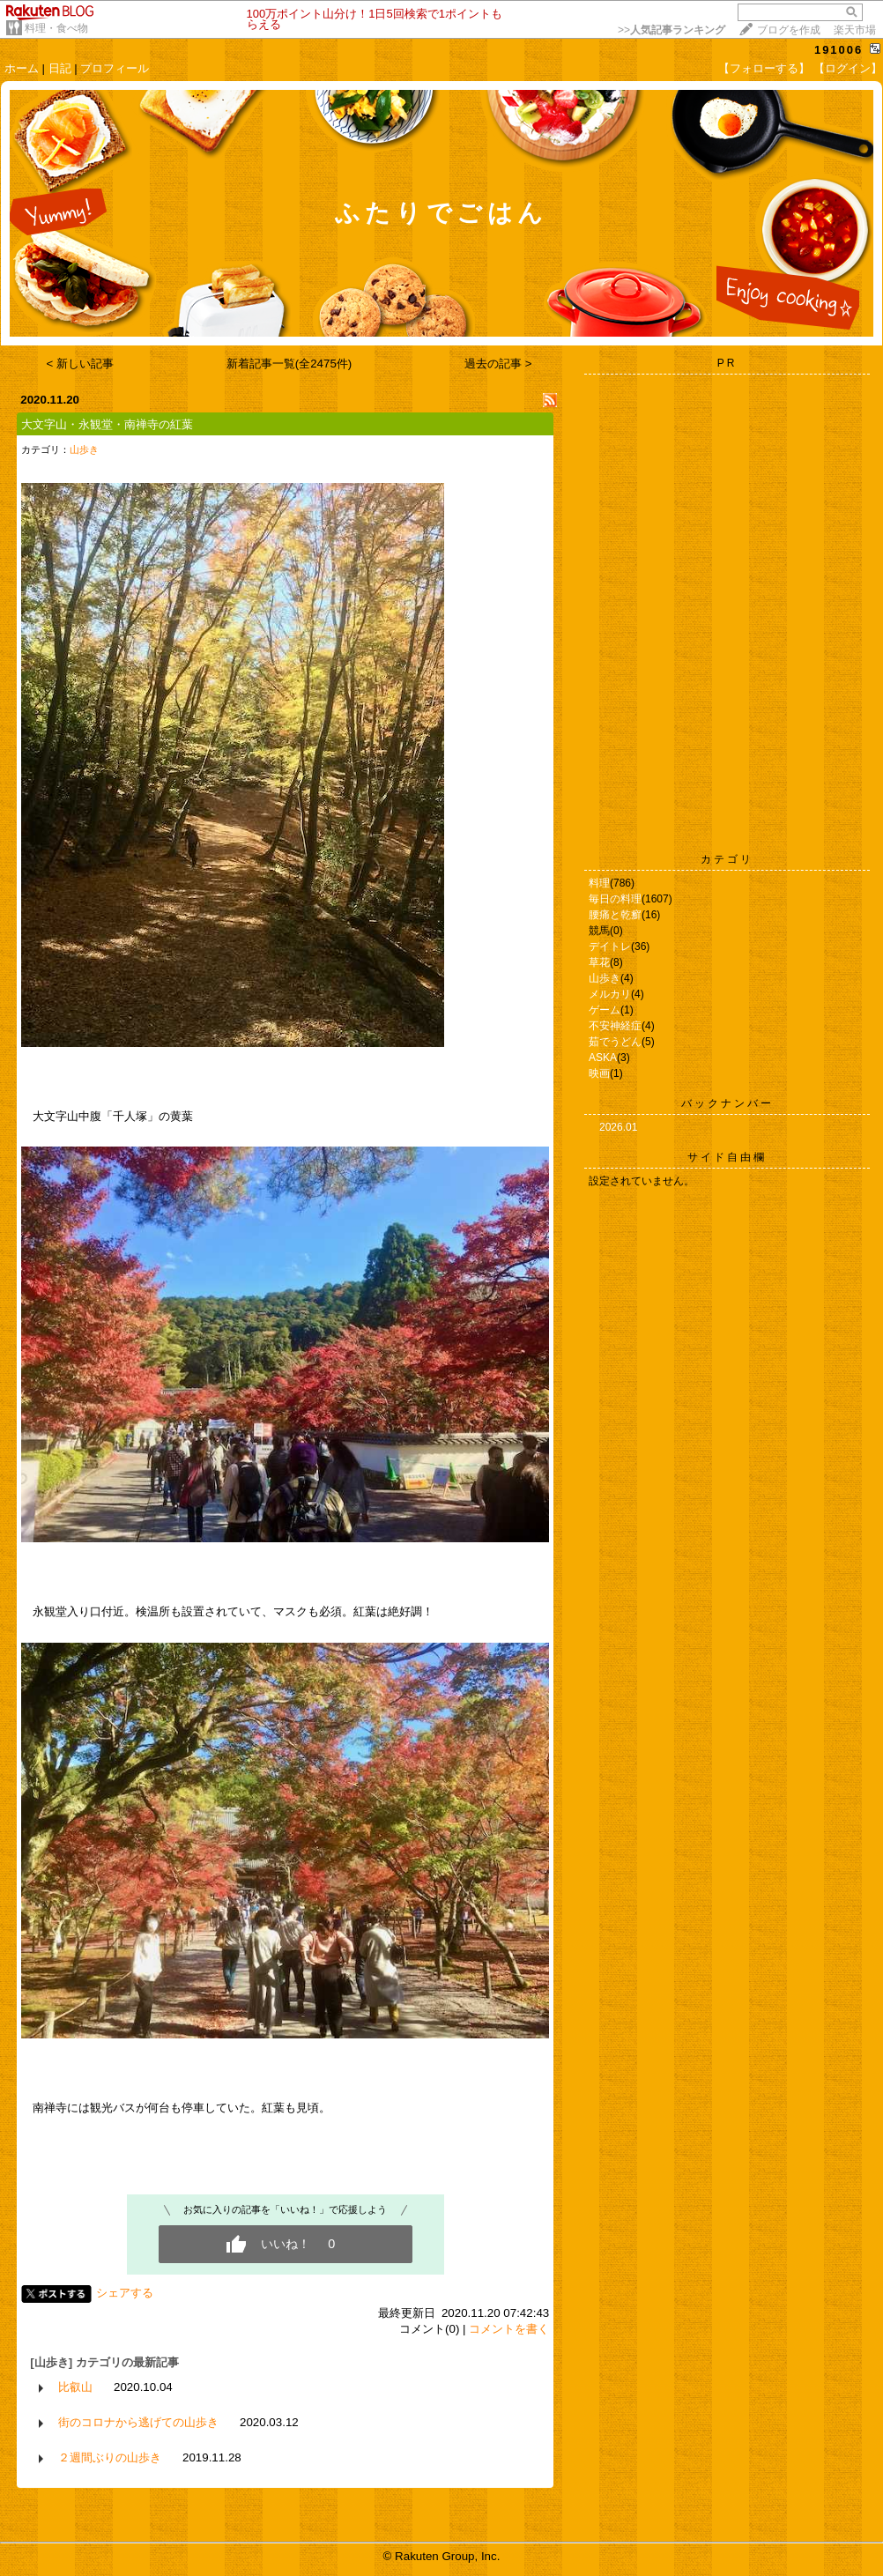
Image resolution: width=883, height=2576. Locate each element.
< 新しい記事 (81, 363)
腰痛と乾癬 (615, 915)
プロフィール (114, 68)
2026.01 (618, 1127)
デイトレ (610, 946)
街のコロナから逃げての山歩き (138, 2422)
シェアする (124, 2292)
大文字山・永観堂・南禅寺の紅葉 (107, 424)
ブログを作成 (788, 30)
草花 (599, 962)
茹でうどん (615, 1042)
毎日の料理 (615, 899)
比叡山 (75, 2387)
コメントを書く (509, 2328)
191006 (838, 49)
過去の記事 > (498, 363)
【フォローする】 (764, 68)
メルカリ (610, 994)
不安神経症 (615, 1026)
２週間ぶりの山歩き (109, 2457)
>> (671, 30)
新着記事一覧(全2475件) (289, 363)
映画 (599, 1073)
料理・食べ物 (56, 28)
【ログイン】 (847, 68)
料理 (599, 883)
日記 (59, 68)
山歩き (84, 449)
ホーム (21, 68)
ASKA (603, 1057)
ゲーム (604, 1010)
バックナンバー (727, 1103)
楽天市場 (855, 30)
